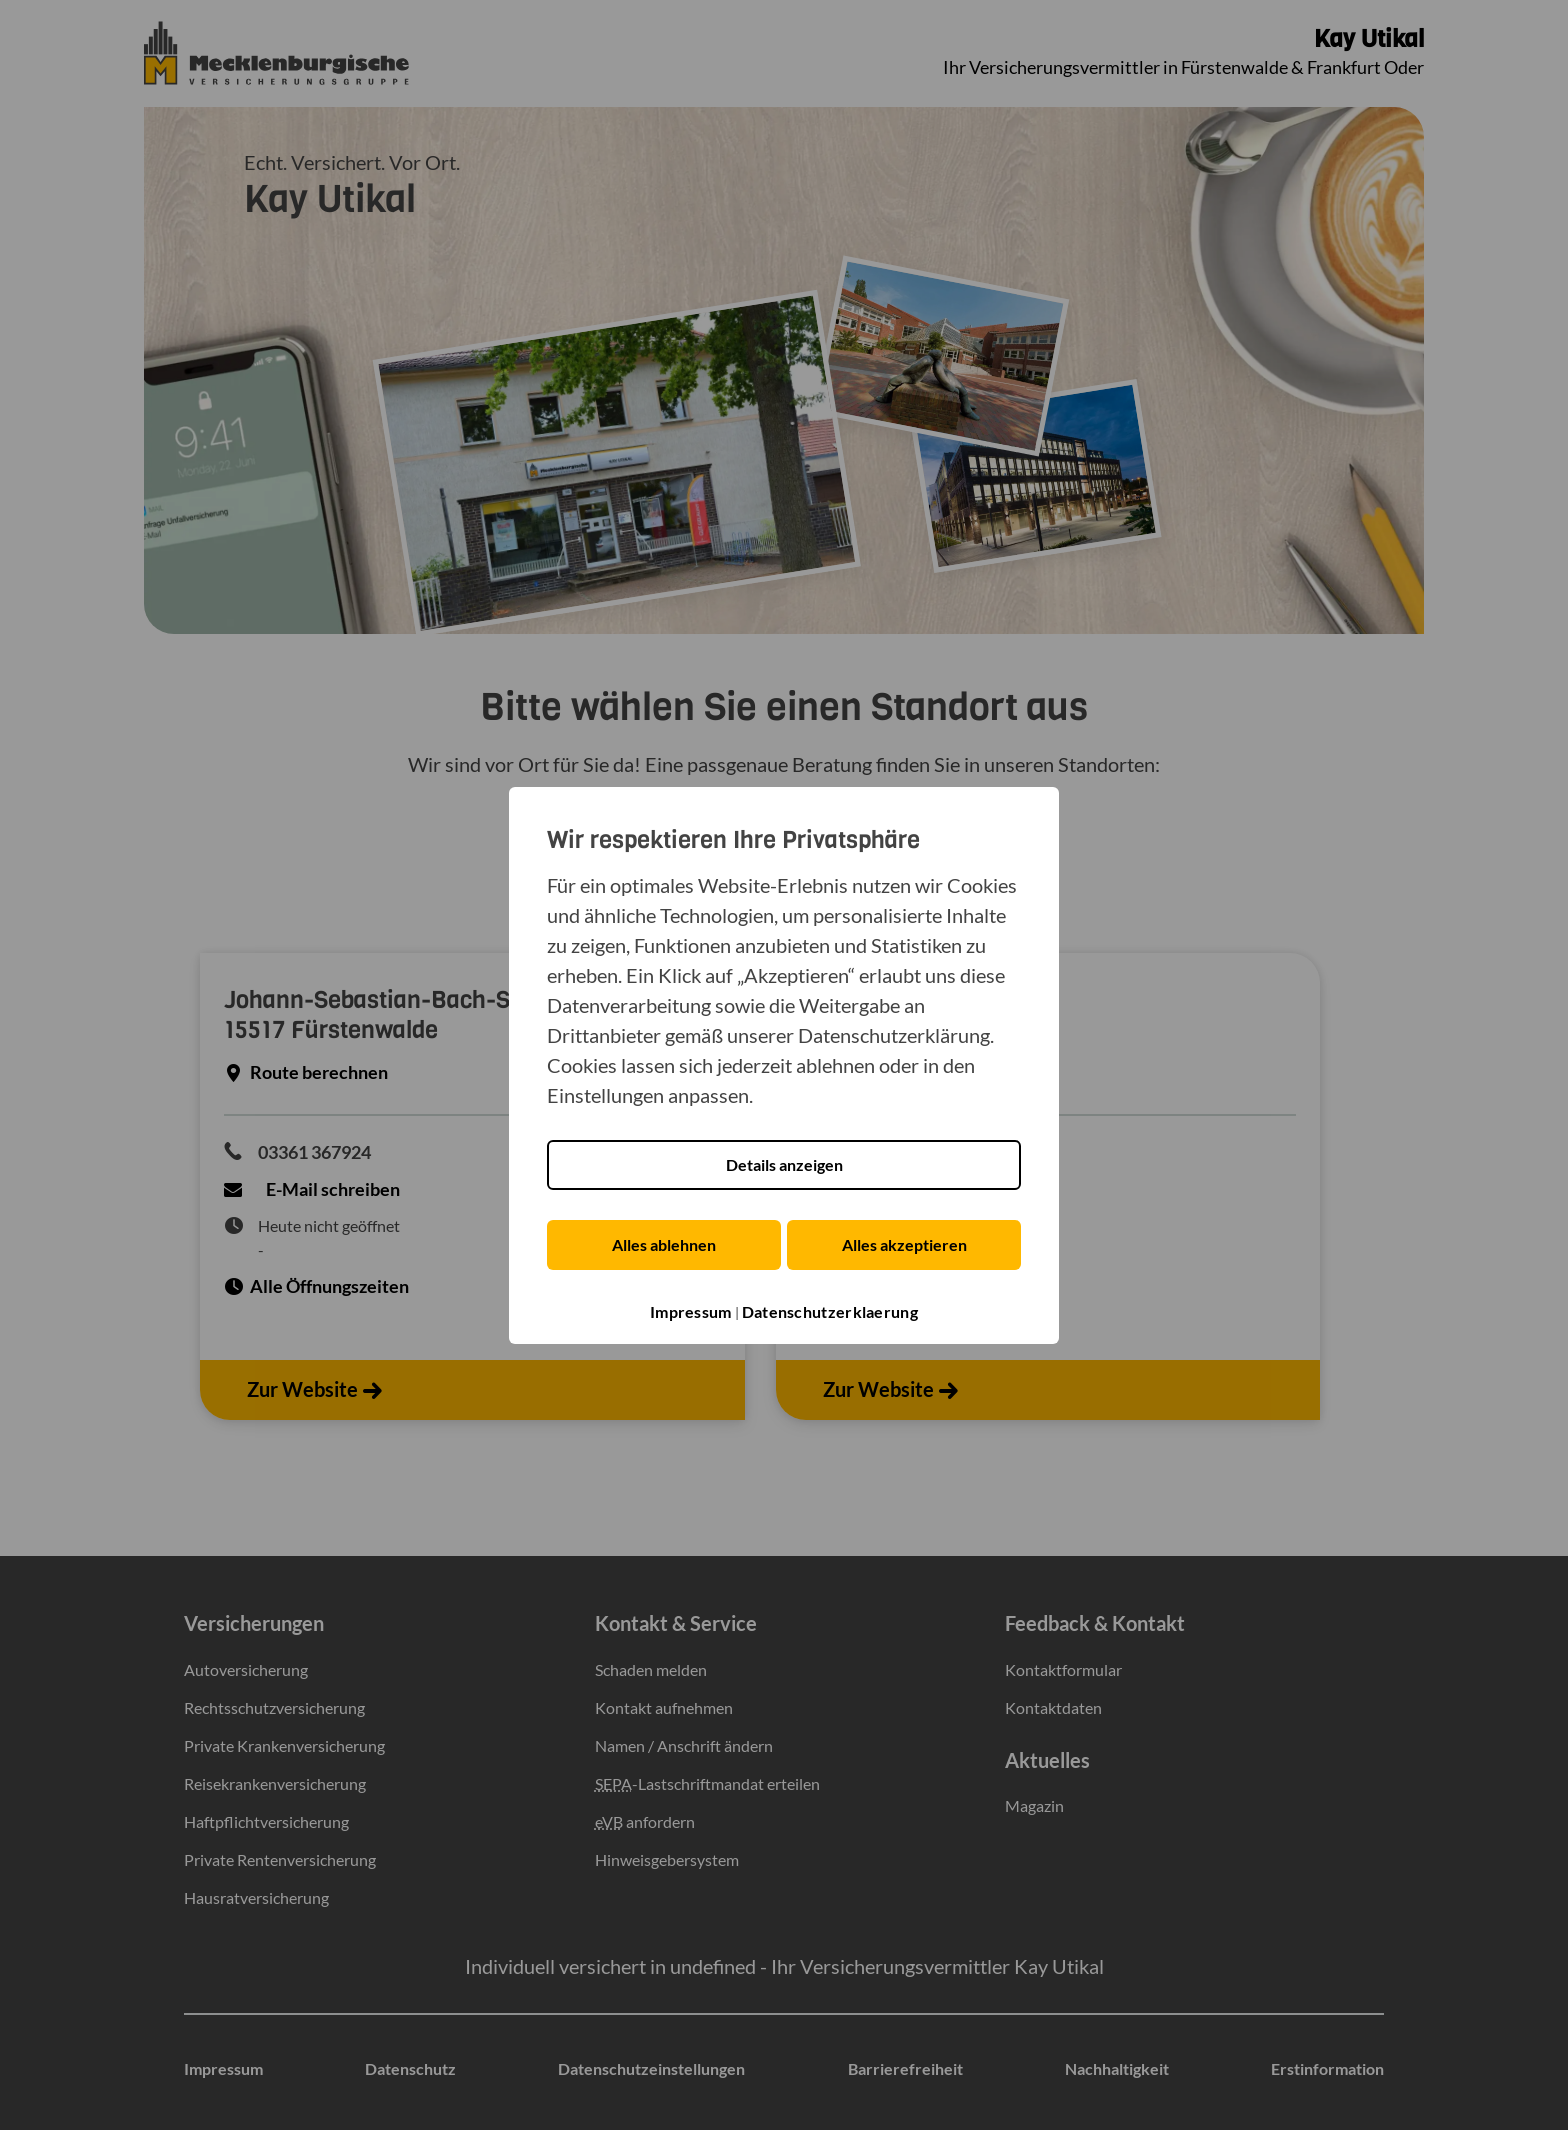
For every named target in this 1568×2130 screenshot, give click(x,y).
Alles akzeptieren (906, 1244)
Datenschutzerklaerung (830, 1312)
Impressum (691, 1312)
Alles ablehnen (662, 1244)
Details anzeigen (784, 1164)
